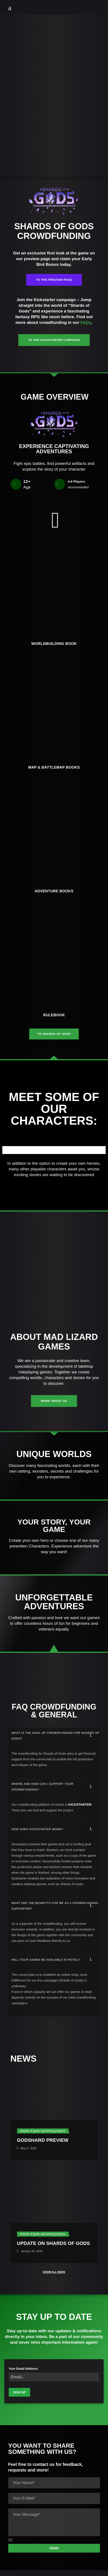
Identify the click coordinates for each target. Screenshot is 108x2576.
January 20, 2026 (31, 2251)
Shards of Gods (30, 2131)
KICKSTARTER (79, 1804)
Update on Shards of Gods (53, 2243)
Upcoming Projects (53, 2131)
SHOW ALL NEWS (54, 2272)
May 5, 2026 (28, 2148)
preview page (37, 258)
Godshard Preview (43, 2140)
